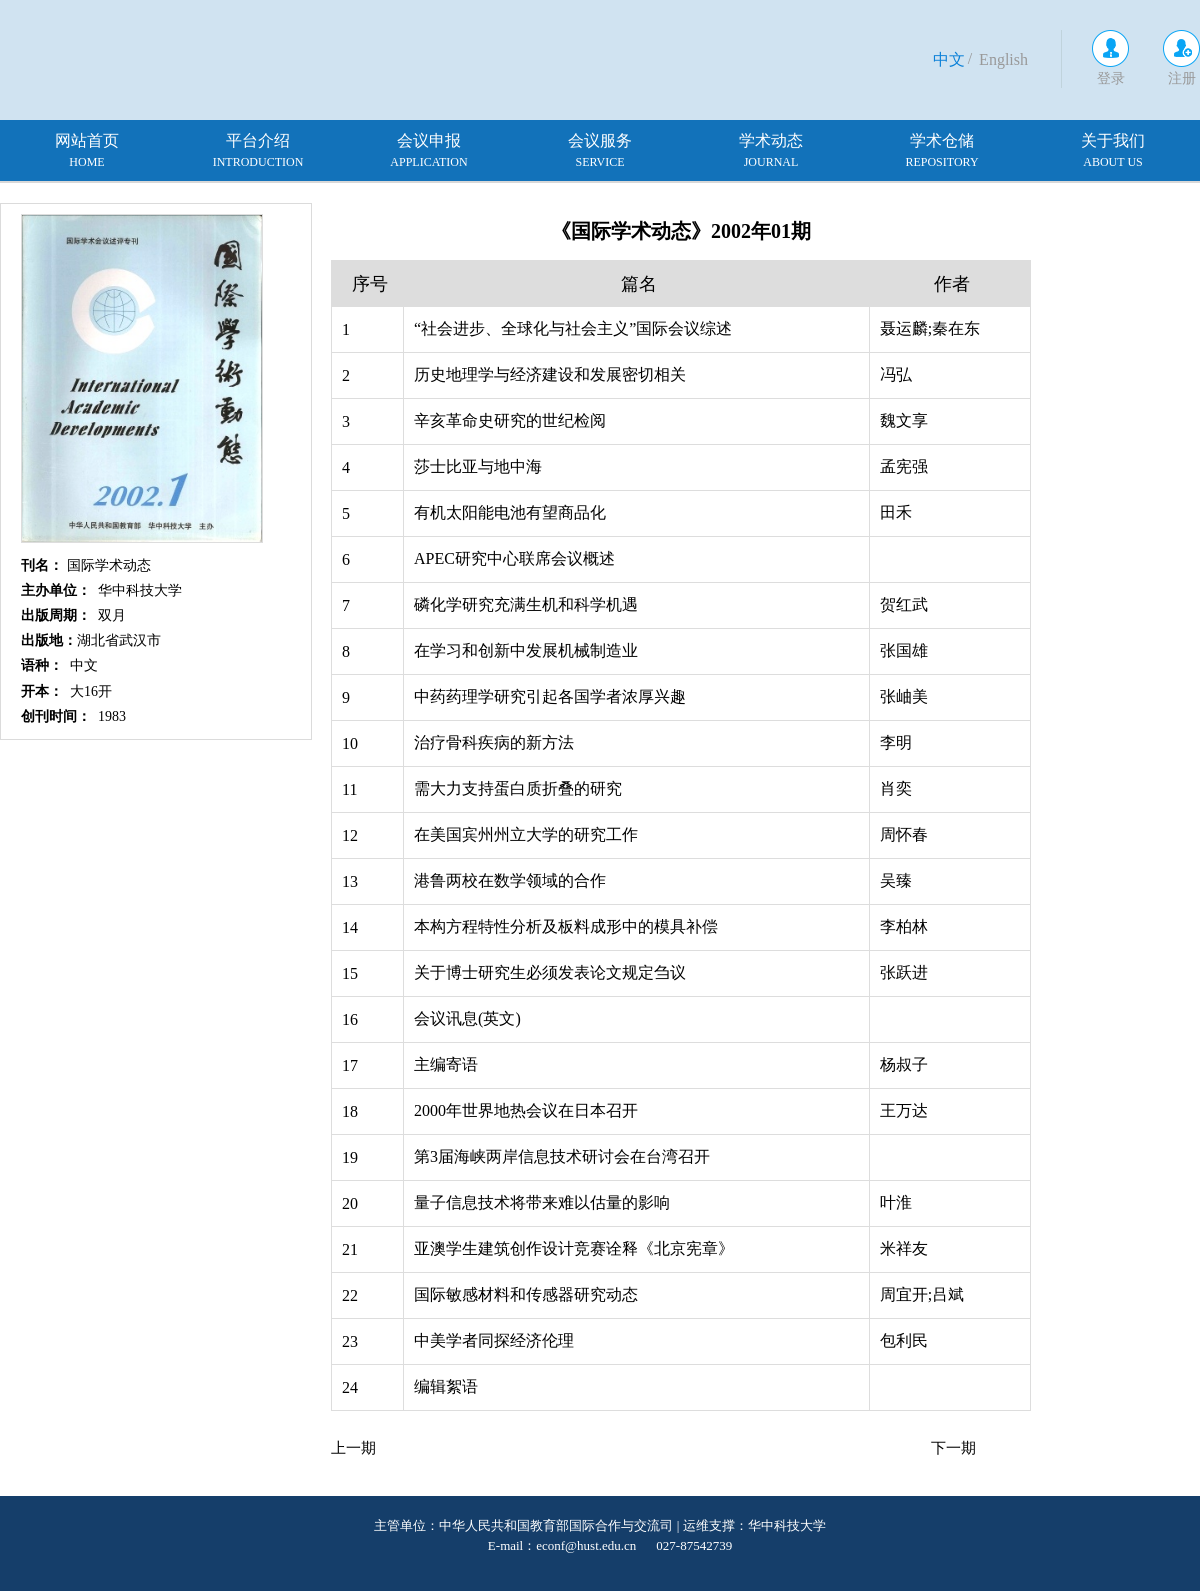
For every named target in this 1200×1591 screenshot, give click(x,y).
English (1003, 59)
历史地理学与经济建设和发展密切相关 (550, 374)
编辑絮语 (446, 1386)
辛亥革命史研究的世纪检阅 (510, 420)
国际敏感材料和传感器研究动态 (526, 1294)
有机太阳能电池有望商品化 (510, 512)
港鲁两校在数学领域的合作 (510, 880)
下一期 (953, 1448)
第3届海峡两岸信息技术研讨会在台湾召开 (562, 1156)
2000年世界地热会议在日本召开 (526, 1110)
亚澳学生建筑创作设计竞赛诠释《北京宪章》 (574, 1248)
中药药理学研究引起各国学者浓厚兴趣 (550, 696)
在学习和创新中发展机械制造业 (526, 650)
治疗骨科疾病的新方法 (494, 742)
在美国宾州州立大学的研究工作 (526, 834)
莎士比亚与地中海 (478, 466)
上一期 (353, 1448)
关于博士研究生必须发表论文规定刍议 (550, 972)
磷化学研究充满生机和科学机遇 (526, 604)
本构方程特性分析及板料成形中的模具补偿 (566, 926)
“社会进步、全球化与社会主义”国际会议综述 (573, 328)
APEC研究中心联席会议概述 (514, 558)
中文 (949, 59)
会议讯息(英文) (467, 1018)
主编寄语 (446, 1064)
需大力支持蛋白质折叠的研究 (518, 788)
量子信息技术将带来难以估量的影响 (542, 1202)
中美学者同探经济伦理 (494, 1340)
